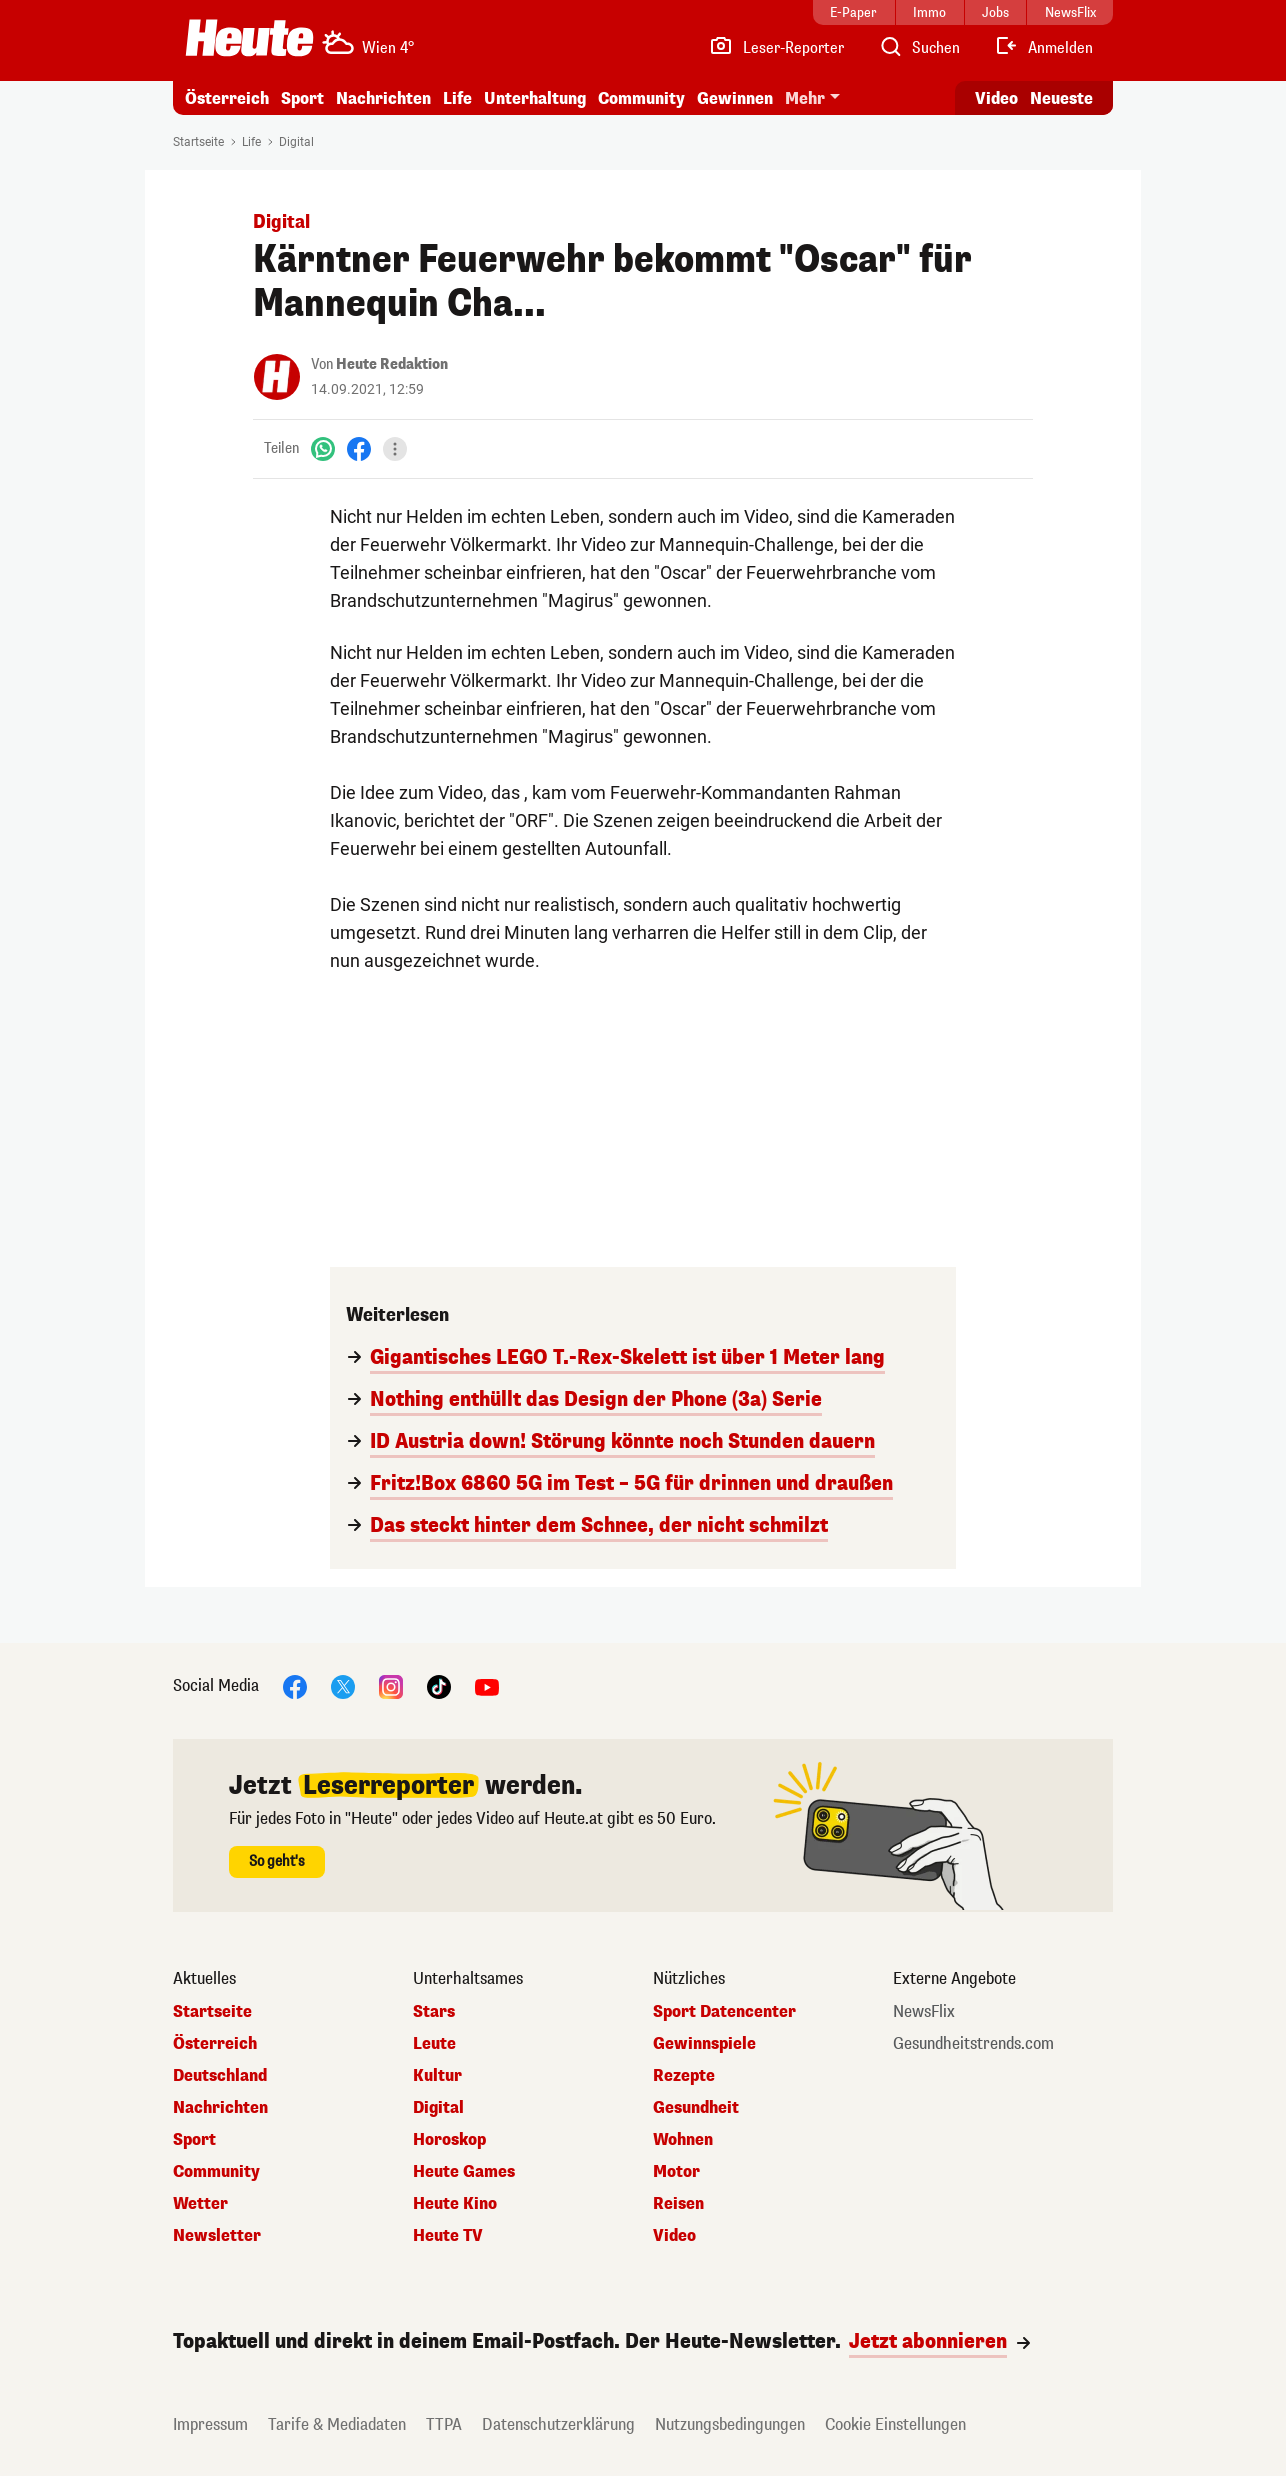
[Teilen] (395, 449)
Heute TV (448, 2236)
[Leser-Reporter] (776, 48)
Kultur (437, 2076)
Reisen (678, 2204)
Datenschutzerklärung (558, 2424)
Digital (296, 142)
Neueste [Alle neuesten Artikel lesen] (1061, 98)
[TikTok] (439, 1685)
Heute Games (464, 2172)
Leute (434, 2044)
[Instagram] (391, 1685)
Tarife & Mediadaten (337, 2424)
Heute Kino (455, 2204)
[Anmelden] (1043, 48)
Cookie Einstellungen (895, 2424)
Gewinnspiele (704, 2044)
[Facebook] (359, 448)
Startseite (198, 142)
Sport (302, 98)
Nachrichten (383, 98)
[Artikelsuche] (919, 48)
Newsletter (217, 2236)
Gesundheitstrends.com (973, 2044)
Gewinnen (735, 98)
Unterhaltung (535, 98)
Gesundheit (696, 2108)
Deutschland (220, 2076)
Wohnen (683, 2140)
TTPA (444, 2424)
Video (674, 2236)
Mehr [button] (805, 98)
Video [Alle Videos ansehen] (996, 98)
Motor (676, 2172)
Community (641, 98)
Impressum (210, 2424)
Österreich (227, 98)
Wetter (200, 2204)
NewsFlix (924, 2012)
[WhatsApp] (323, 448)
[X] (343, 1685)
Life (457, 98)
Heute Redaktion (392, 364)
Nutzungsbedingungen (730, 2424)
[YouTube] (487, 1685)
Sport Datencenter (724, 2012)
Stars (434, 2012)
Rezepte (684, 2076)
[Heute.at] (249, 38)
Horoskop (449, 2140)
